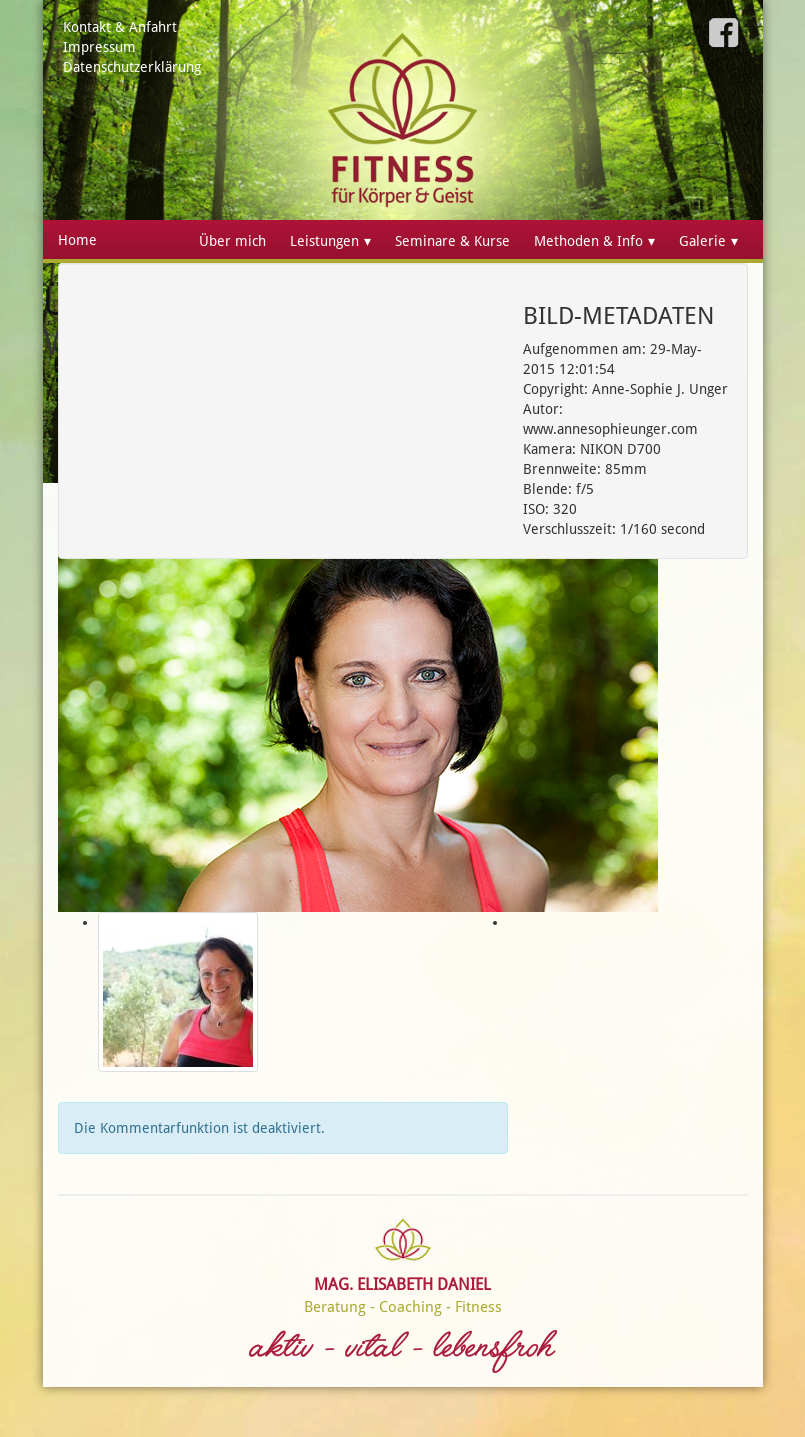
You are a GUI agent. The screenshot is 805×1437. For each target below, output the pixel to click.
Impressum (99, 47)
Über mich (232, 241)
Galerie (702, 241)
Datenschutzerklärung (132, 67)
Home (77, 240)
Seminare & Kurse (452, 241)
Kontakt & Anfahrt (120, 27)
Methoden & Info (588, 241)
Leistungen (324, 241)
